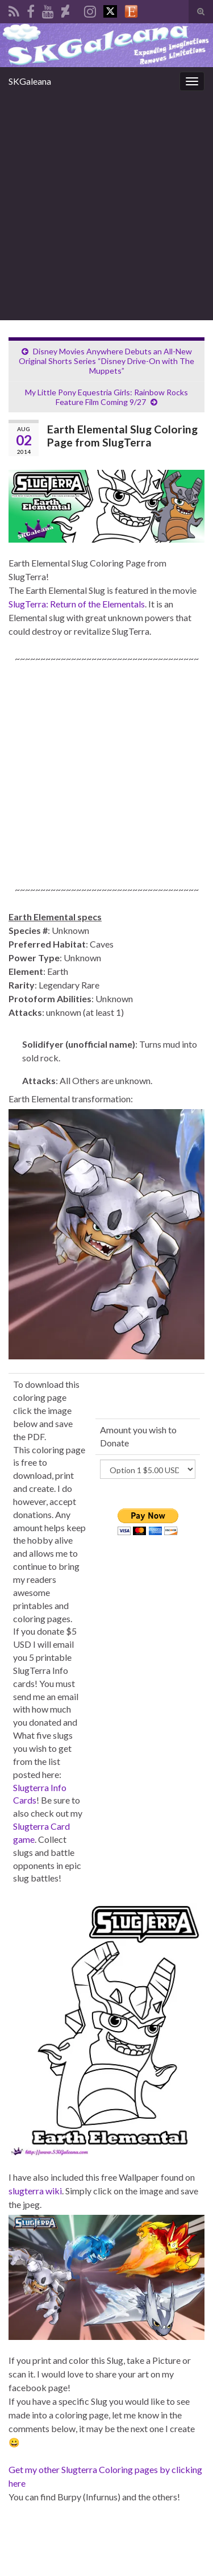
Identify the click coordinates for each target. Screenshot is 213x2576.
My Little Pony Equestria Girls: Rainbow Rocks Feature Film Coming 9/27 (106, 397)
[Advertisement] (106, 208)
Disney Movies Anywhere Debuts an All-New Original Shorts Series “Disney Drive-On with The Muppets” (106, 360)
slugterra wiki (35, 2190)
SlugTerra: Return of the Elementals (77, 603)
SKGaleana (30, 81)
